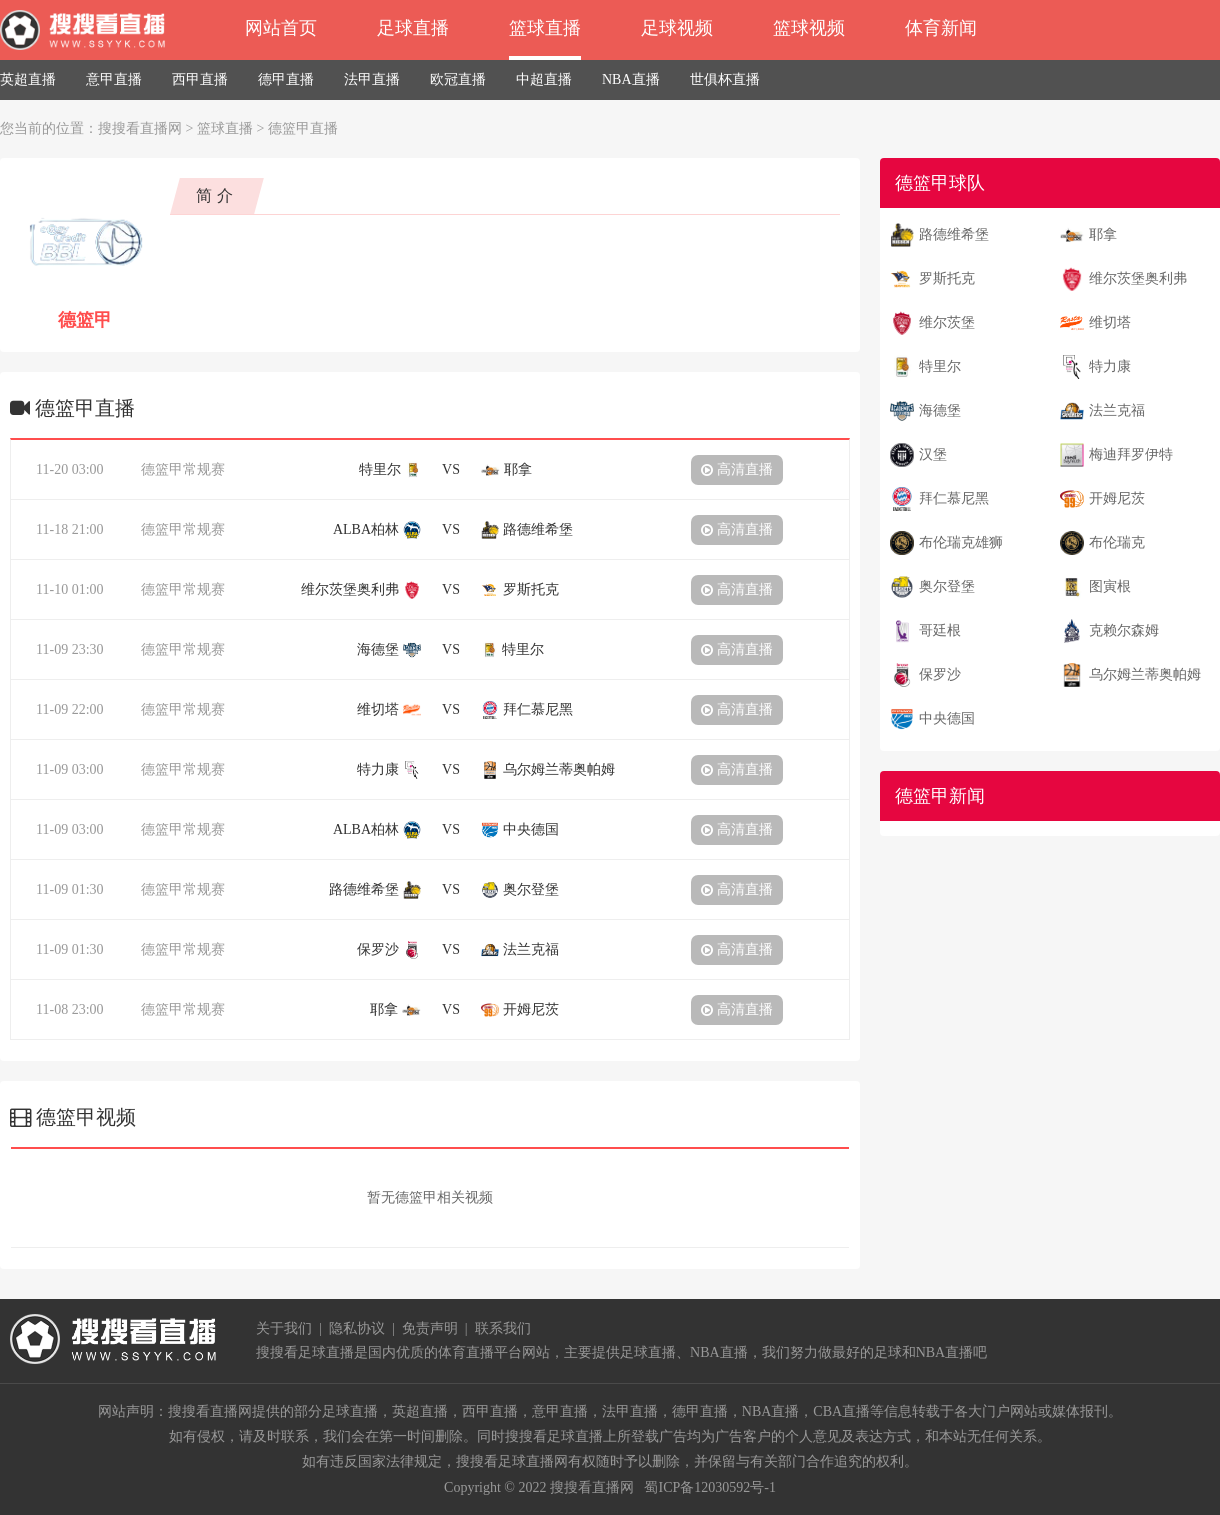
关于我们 (284, 1328)
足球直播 (413, 28)
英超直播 (28, 79)
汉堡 (933, 454)
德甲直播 (286, 79)
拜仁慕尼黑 (954, 498)
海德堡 (940, 410)
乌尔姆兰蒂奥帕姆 (1145, 674)
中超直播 (544, 79)
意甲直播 (114, 79)
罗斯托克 (947, 278)
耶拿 (1103, 234)
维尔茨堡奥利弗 (1138, 278)
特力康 (1110, 366)
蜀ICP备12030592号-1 (709, 1487)
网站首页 (281, 28)
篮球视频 (809, 28)
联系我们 (503, 1328)
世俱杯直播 (725, 79)
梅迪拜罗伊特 (1131, 454)
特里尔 (940, 366)
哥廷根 (940, 630)
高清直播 (737, 469)
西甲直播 (200, 79)
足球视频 (677, 28)
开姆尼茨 (1117, 498)
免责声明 (430, 1328)
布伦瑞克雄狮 (961, 542)
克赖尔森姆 (1124, 630)
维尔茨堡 (947, 322)
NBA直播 (631, 79)
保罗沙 (940, 674)
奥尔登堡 (947, 586)
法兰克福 (1117, 410)
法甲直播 (372, 79)
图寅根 (1110, 586)
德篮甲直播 (303, 128)
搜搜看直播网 (140, 128)
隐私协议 (357, 1328)
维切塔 (1110, 322)
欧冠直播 (458, 79)
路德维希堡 (954, 234)
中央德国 (947, 718)
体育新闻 (941, 28)
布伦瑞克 (1117, 542)
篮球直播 (545, 28)
